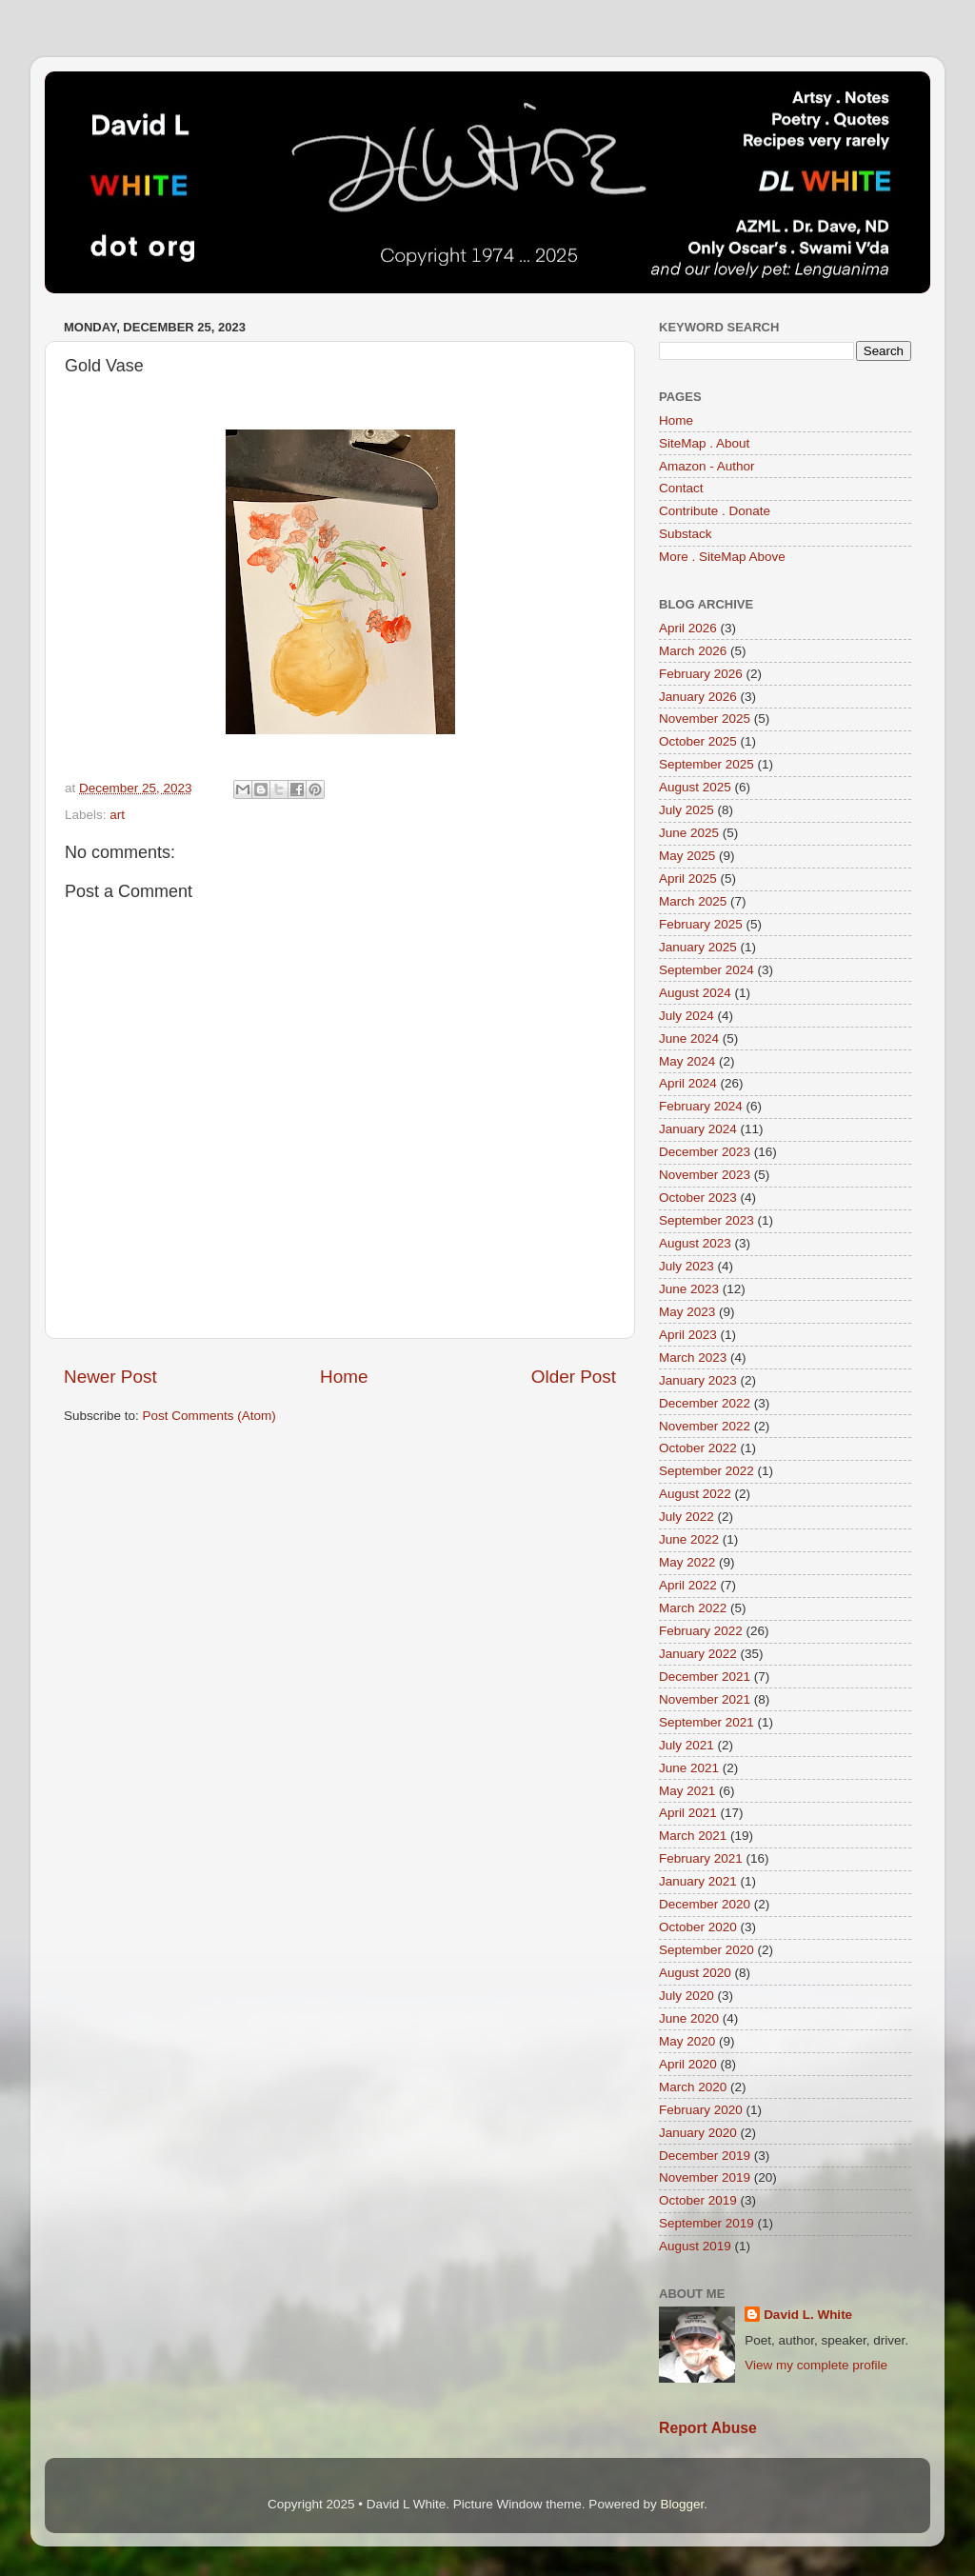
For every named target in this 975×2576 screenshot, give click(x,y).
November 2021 (704, 1699)
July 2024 (686, 1015)
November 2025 (704, 718)
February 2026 (701, 674)
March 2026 (692, 651)
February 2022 (701, 1631)
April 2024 (688, 1083)
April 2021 (688, 1813)
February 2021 (701, 1858)
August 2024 (695, 993)
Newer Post (110, 1377)
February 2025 (701, 924)
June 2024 (689, 1038)
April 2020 (688, 2064)
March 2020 (692, 2087)
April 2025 (688, 878)
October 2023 (698, 1197)
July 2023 (686, 1266)
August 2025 (695, 787)
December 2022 (704, 1403)
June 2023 (689, 1289)
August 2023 (695, 1243)
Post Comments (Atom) (209, 1415)
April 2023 (688, 1335)
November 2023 (704, 1175)
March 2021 (692, 1835)
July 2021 (686, 1745)
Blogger (682, 2504)
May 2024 (687, 1061)
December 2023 (704, 1152)
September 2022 (706, 1471)
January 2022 (698, 1654)
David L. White (808, 2314)
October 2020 (698, 1927)
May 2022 (687, 1562)
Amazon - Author (707, 466)
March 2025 (692, 901)
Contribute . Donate (714, 511)
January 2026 (698, 696)
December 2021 (704, 1676)
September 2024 (706, 970)
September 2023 (706, 1220)
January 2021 (698, 1881)
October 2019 (698, 2200)
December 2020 (704, 1904)
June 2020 (689, 2018)
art (117, 815)
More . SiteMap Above (722, 556)
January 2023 (698, 1380)
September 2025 (706, 764)
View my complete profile (816, 2365)
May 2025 (687, 856)
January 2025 (698, 947)
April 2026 (688, 628)
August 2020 (695, 1973)
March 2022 (692, 1608)
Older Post (573, 1377)
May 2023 (687, 1312)
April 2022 (688, 1585)
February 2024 (701, 1106)
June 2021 (689, 1768)
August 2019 (695, 2246)
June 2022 (689, 1539)
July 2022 (686, 1516)
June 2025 (689, 833)
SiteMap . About (704, 443)
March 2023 (692, 1357)
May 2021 (687, 1791)
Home (344, 1377)
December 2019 (704, 2155)
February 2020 (701, 2110)
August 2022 (695, 1494)
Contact (681, 488)
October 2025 (698, 741)
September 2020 (706, 1950)
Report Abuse (708, 2428)
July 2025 (686, 810)
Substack (685, 534)
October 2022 (698, 1448)
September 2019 (706, 2223)
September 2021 (706, 1722)
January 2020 (698, 2133)
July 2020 (686, 1995)
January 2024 (698, 1129)
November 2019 (704, 2177)
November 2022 (704, 1426)
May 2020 (687, 2041)
